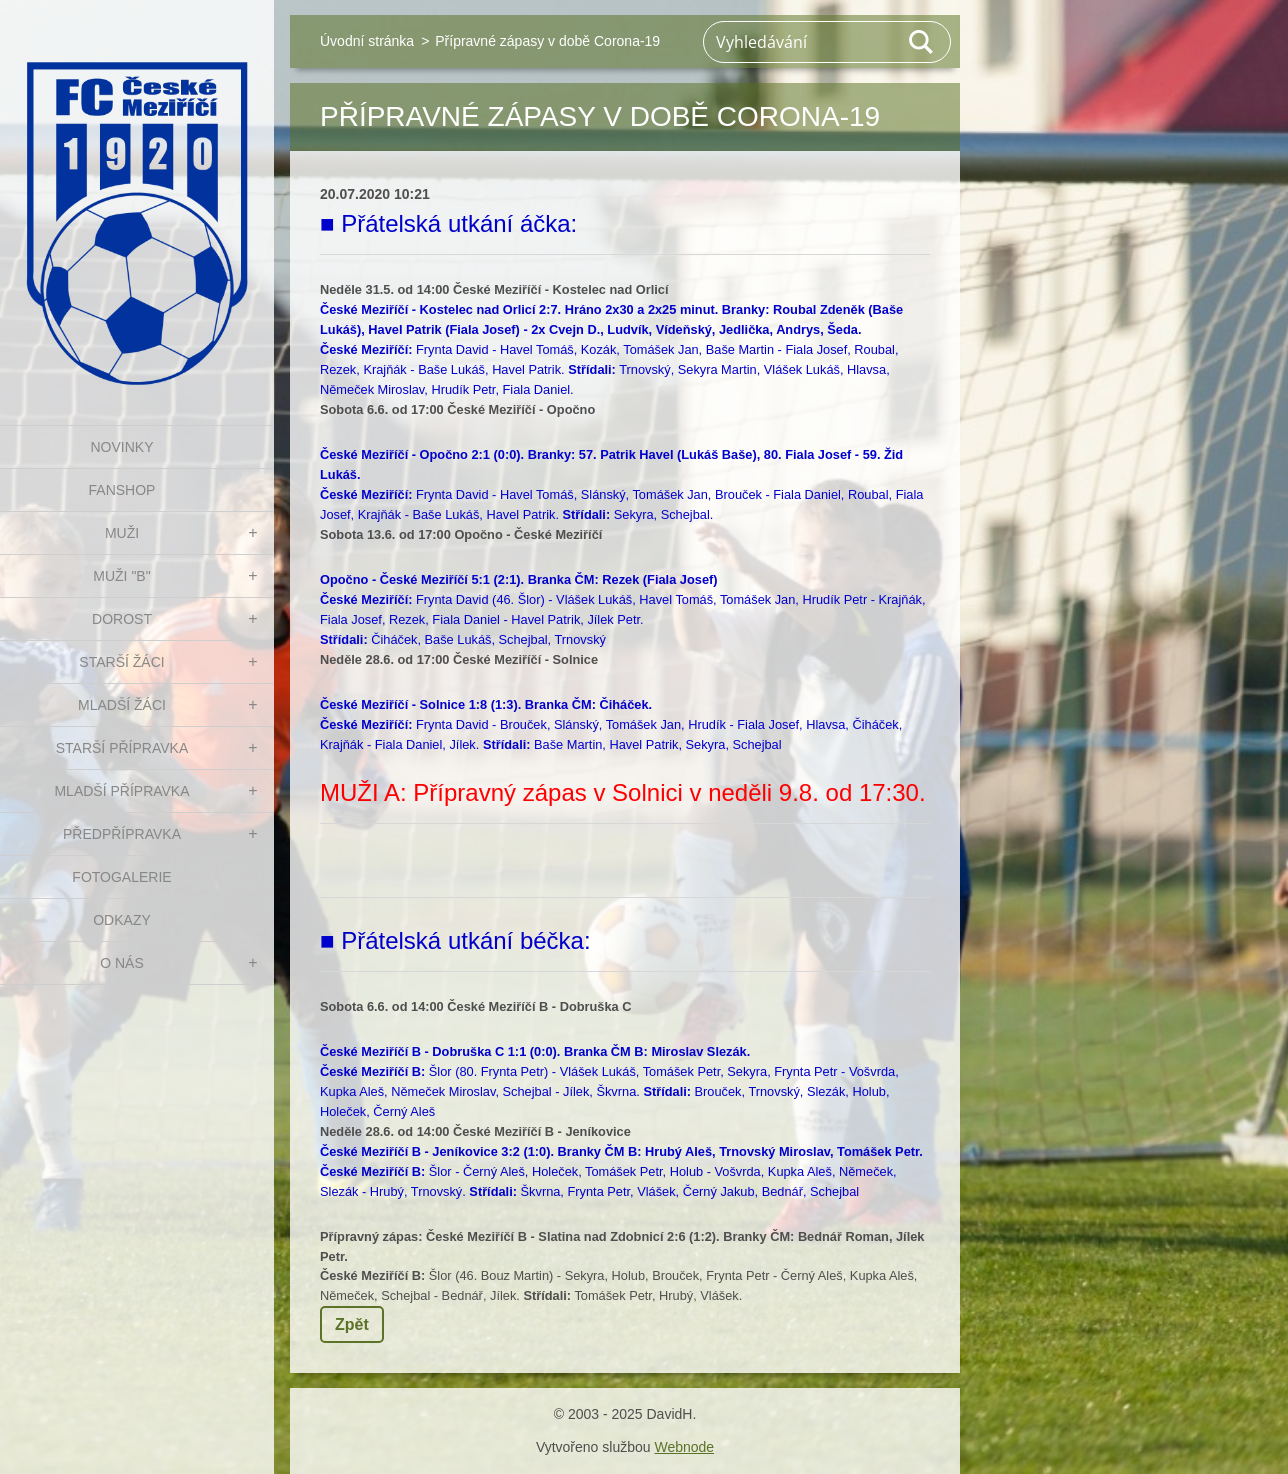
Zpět (352, 1324)
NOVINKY (121, 447)
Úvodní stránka (367, 41)
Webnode (684, 1447)
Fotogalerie (121, 877)
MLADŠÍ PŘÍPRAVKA (121, 791)
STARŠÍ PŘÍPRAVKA (122, 748)
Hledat (922, 42)
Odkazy (122, 920)
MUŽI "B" (121, 576)
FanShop (122, 490)
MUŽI (122, 533)
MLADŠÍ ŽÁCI (122, 705)
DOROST (122, 619)
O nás (122, 963)
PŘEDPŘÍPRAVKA (122, 834)
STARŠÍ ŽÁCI (121, 662)
